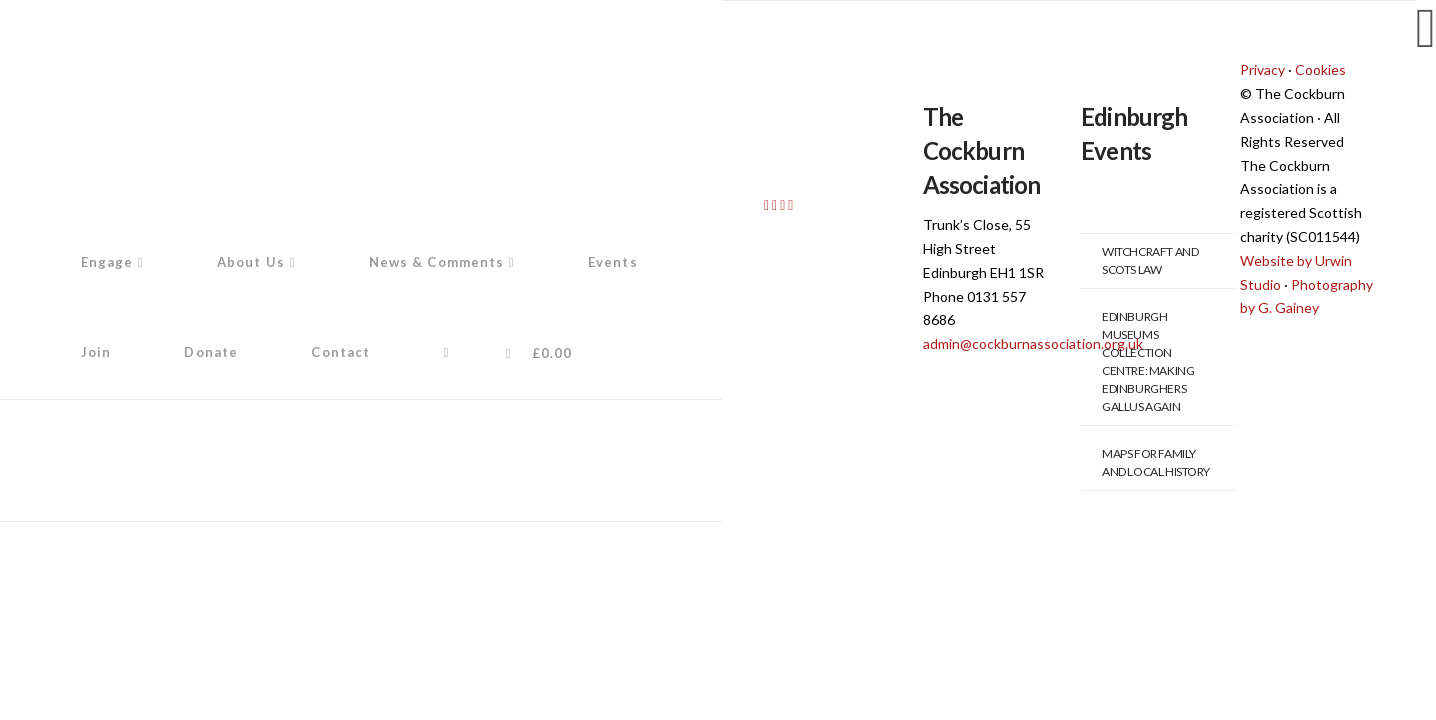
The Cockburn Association (982, 150)
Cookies (1320, 69)
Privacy (1262, 69)
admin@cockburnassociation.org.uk (1033, 343)
